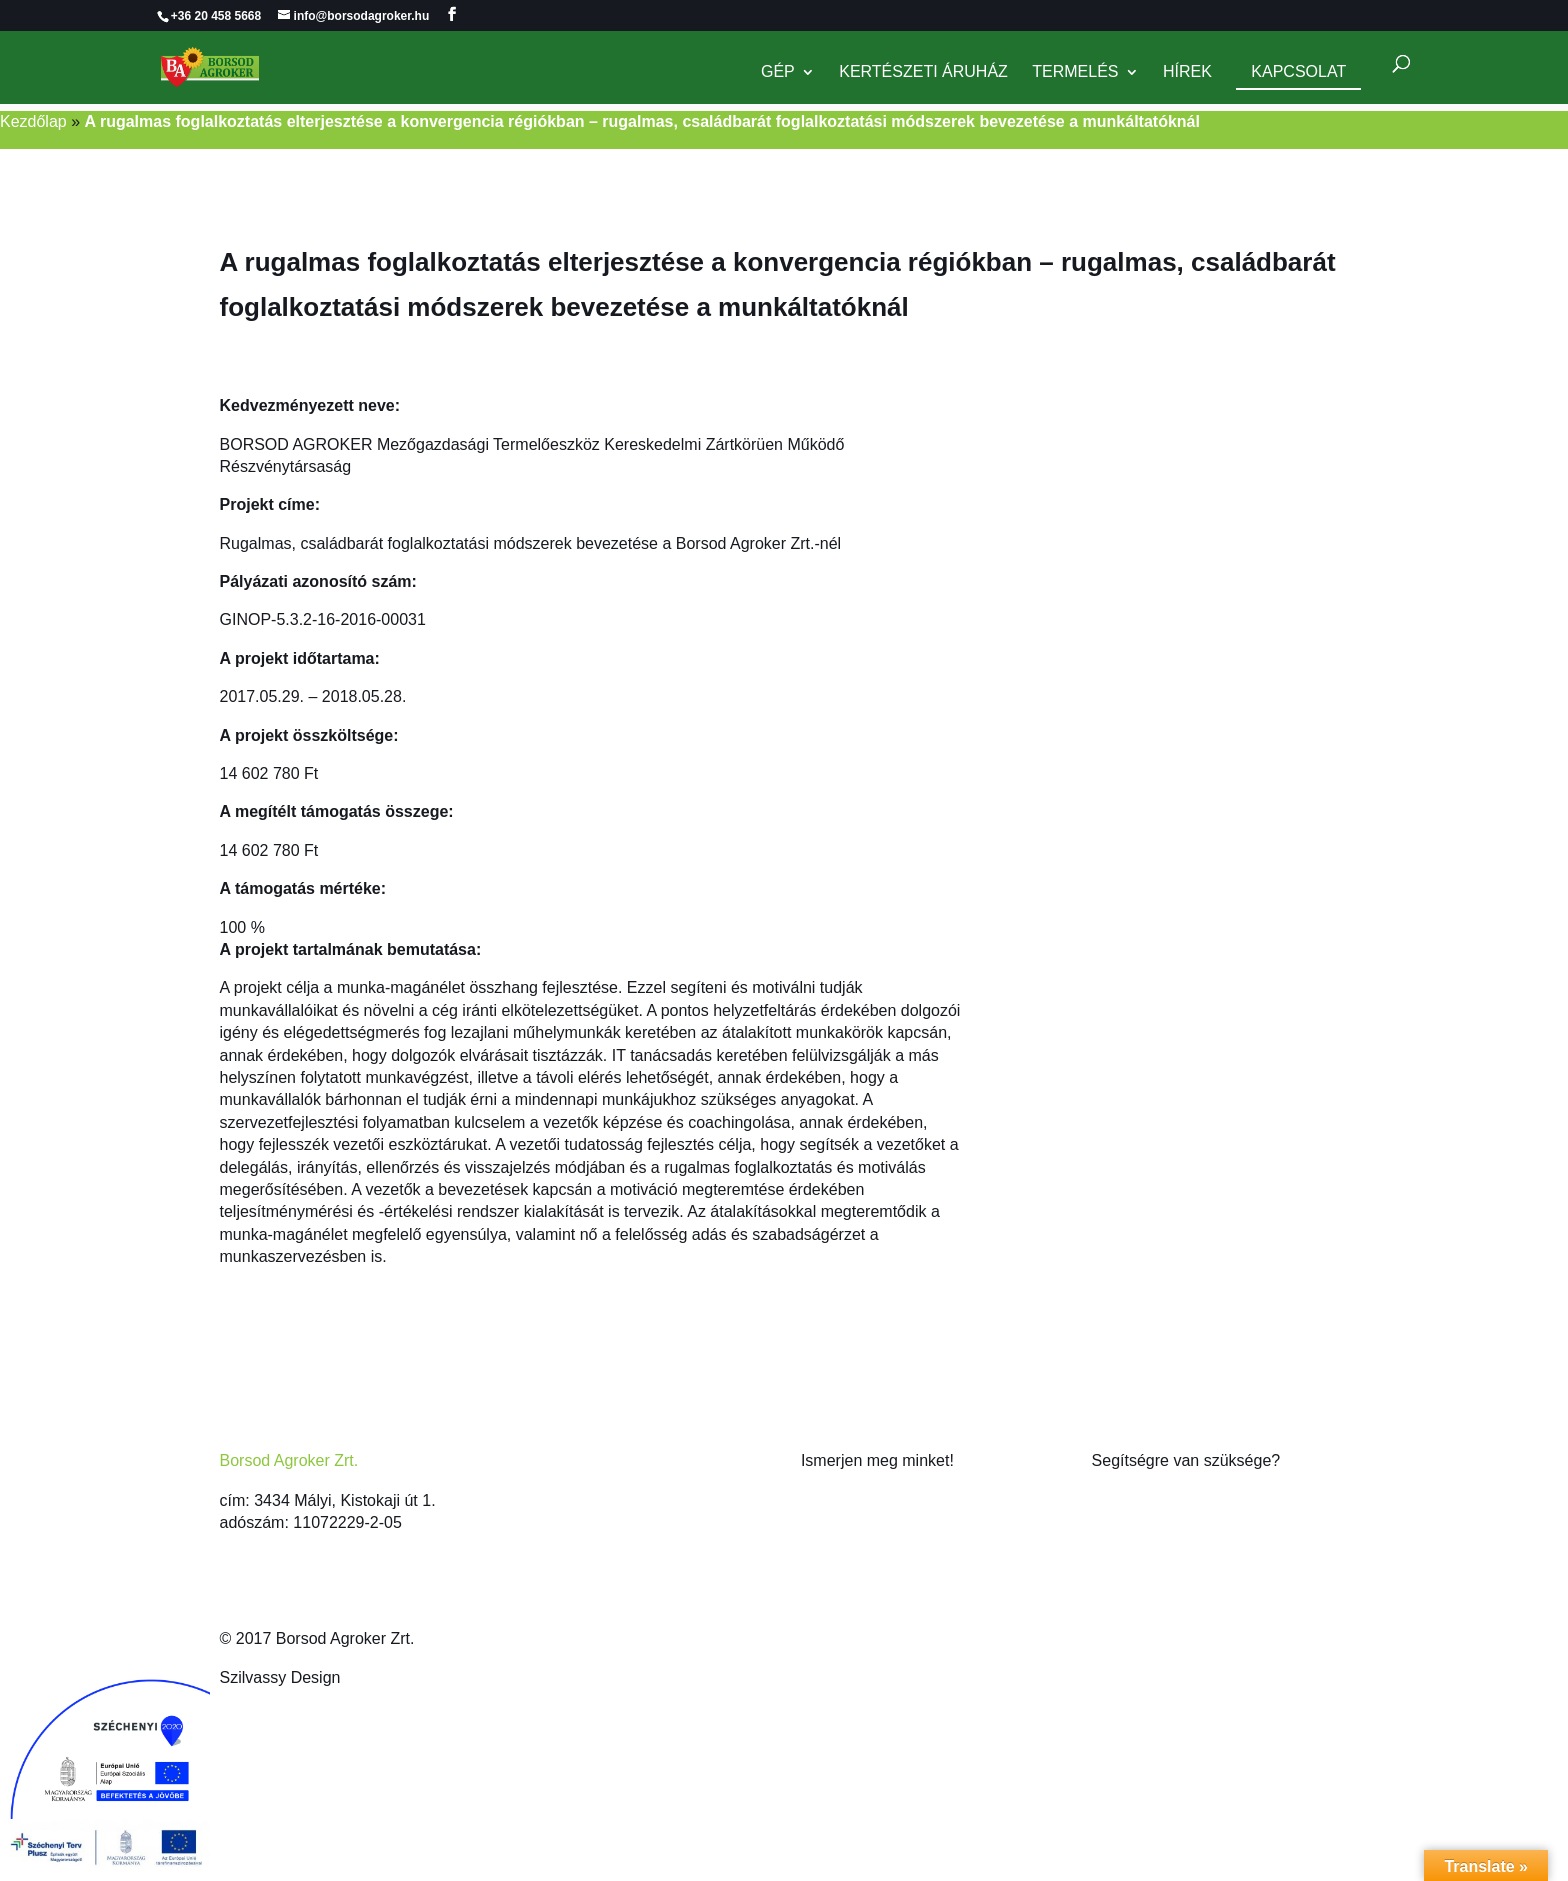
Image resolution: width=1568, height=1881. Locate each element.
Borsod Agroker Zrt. (289, 1460)
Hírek (1187, 72)
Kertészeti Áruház (923, 72)
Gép (778, 72)
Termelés (1075, 72)
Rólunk (826, 1500)
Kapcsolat (1298, 71)
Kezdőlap (33, 121)
